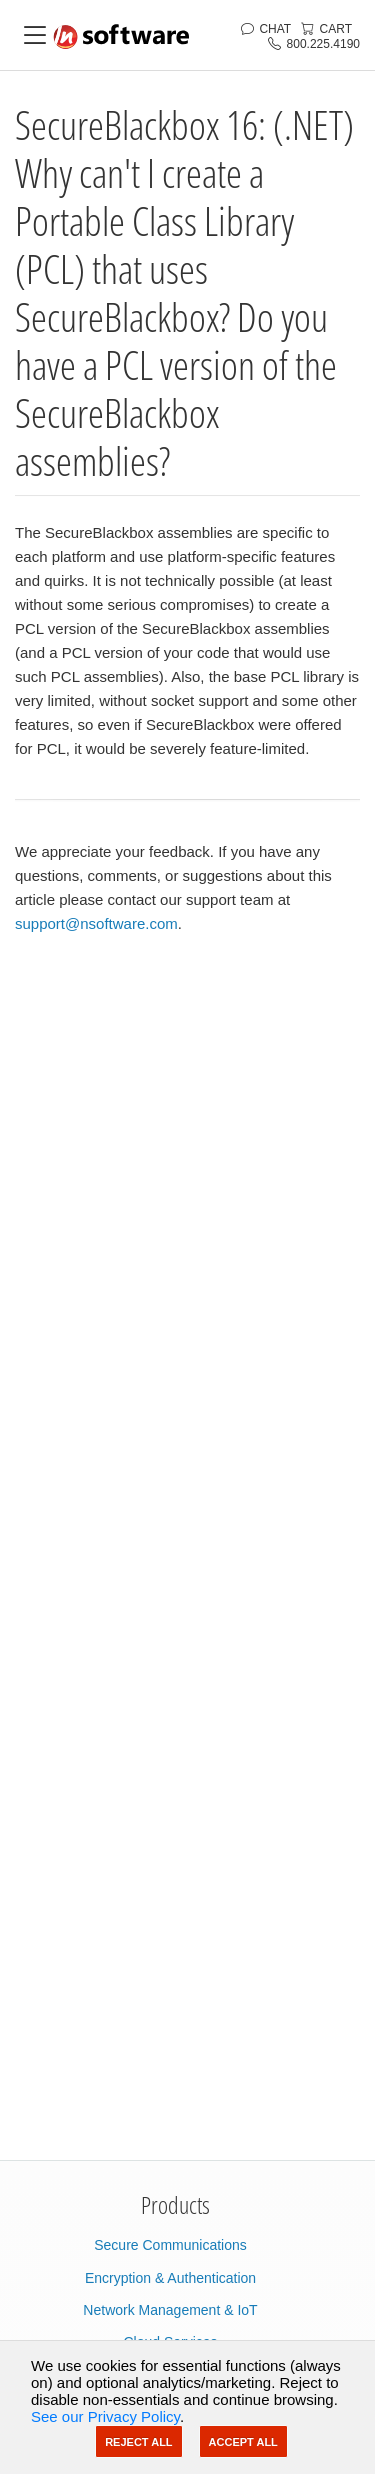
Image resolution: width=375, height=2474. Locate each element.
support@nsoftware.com (96, 923)
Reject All (138, 2442)
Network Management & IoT (170, 2310)
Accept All (243, 2442)
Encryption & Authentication (170, 2278)
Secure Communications (170, 2245)
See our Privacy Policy (105, 2416)
